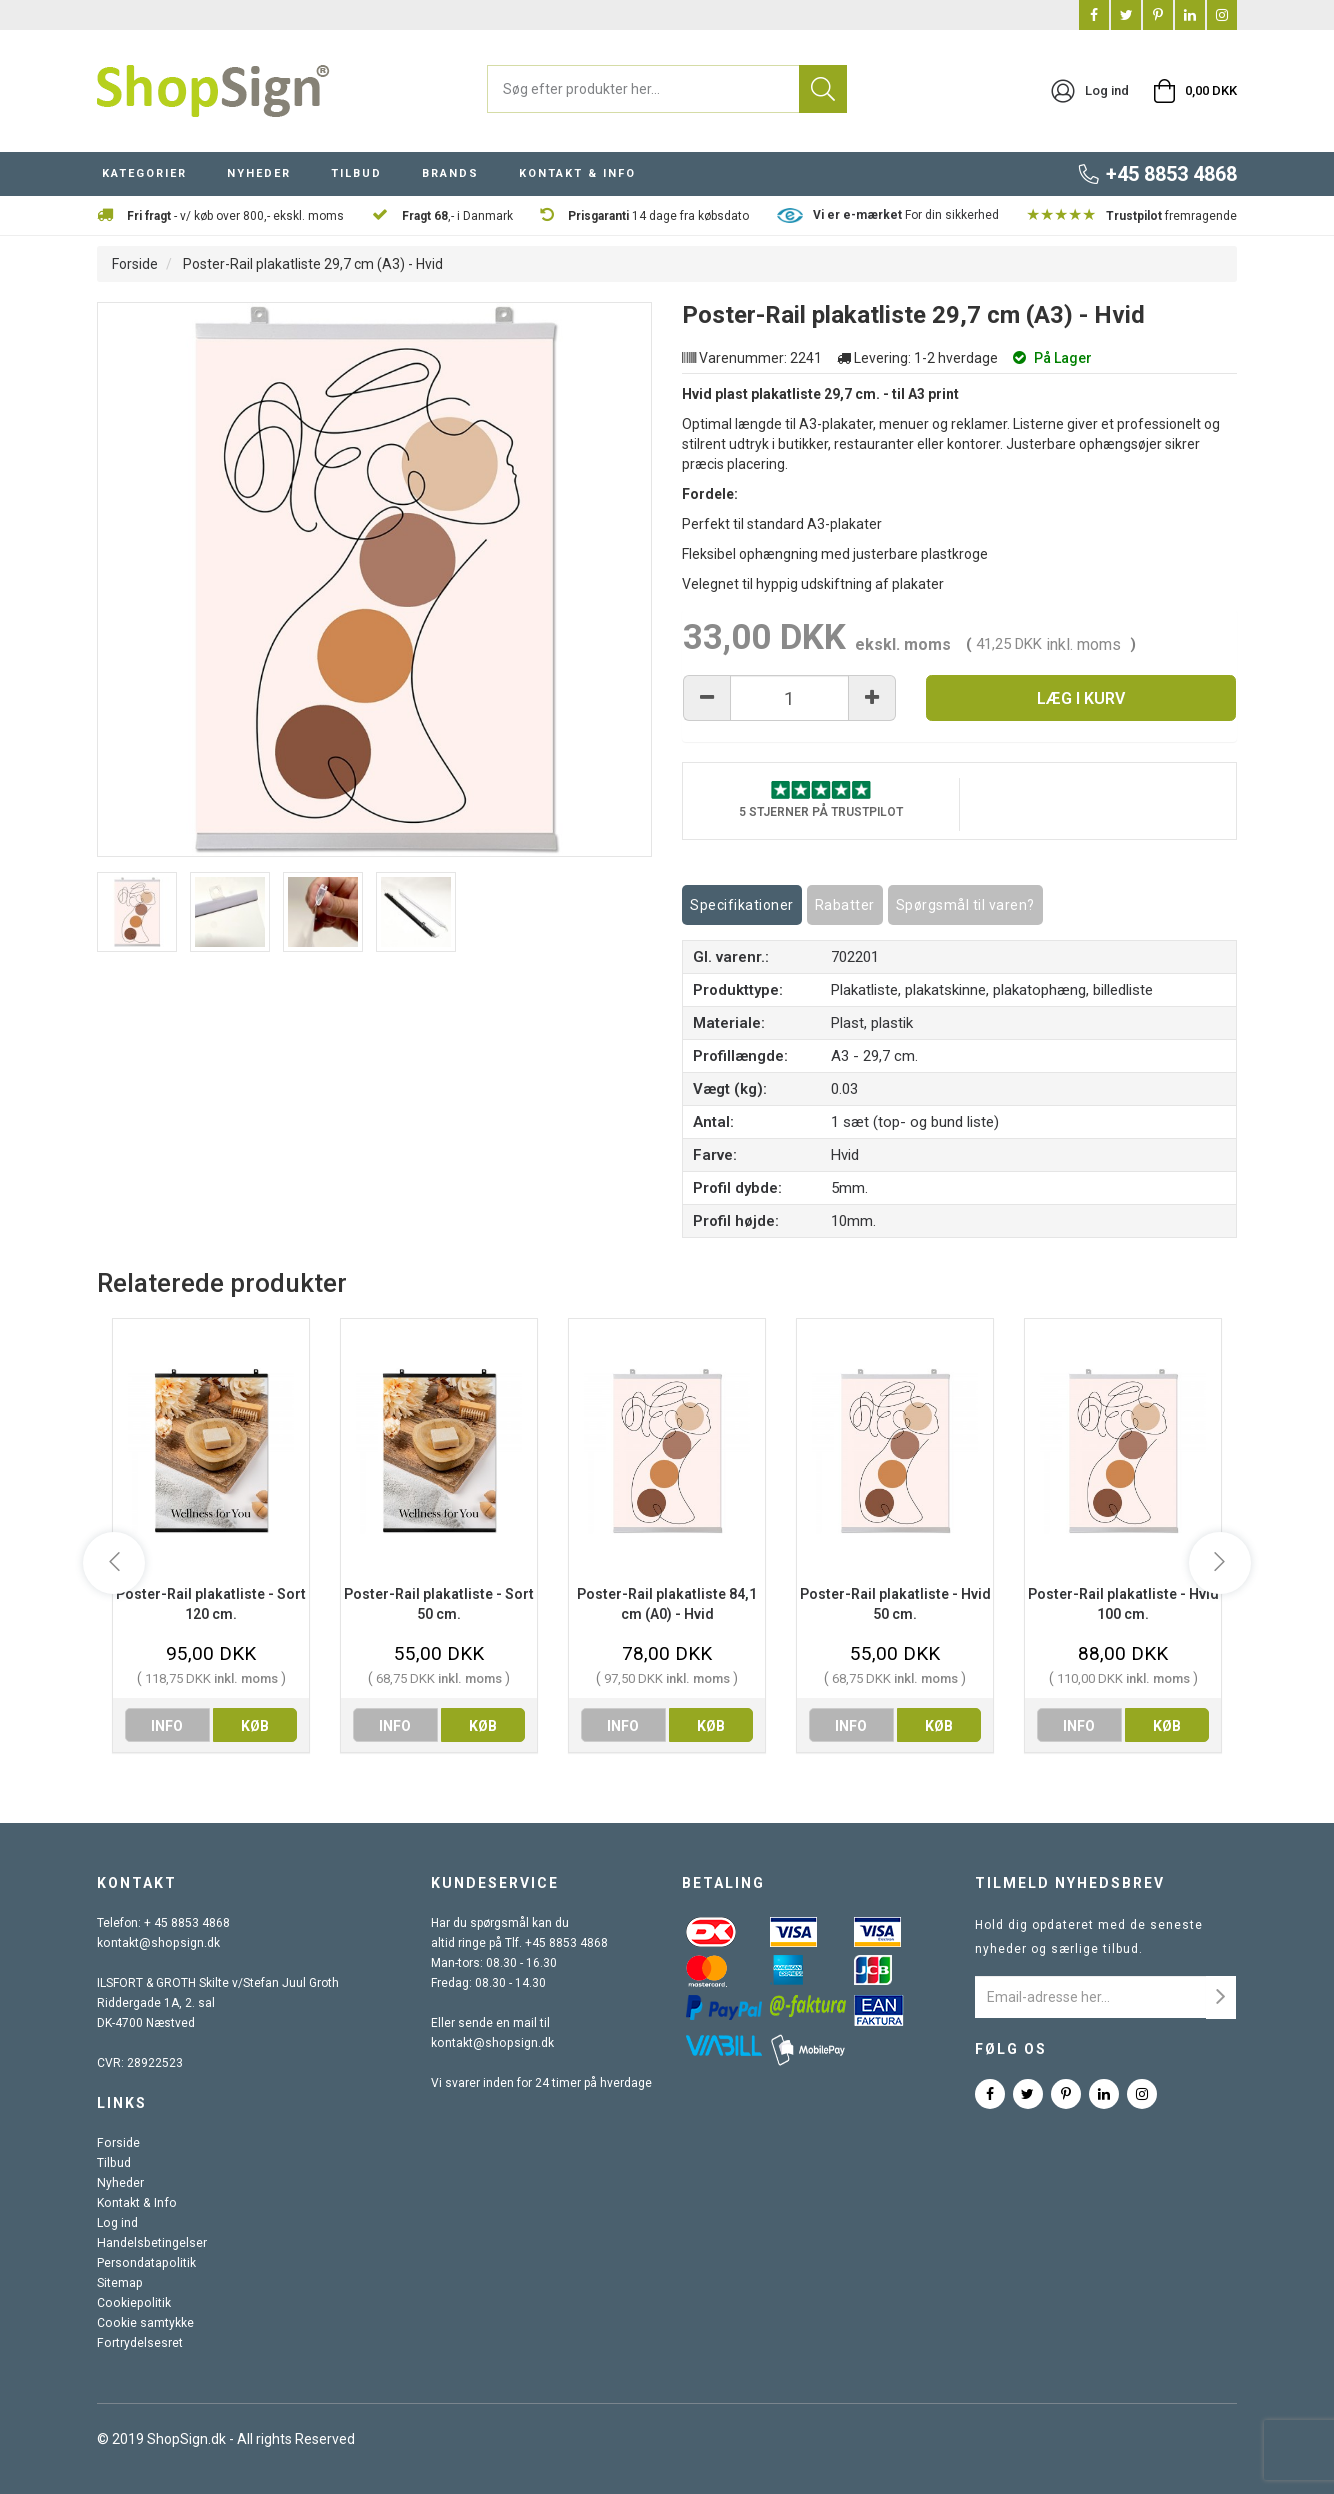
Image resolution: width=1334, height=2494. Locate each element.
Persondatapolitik (145, 2263)
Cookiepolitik (132, 2303)
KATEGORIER (144, 173)
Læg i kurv (1081, 698)
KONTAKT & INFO (577, 173)
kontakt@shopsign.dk (157, 1943)
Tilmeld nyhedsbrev (1070, 1883)
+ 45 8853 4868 (187, 1923)
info (167, 1726)
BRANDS (450, 173)
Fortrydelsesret (139, 2343)
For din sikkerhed (906, 215)
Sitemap (119, 2283)
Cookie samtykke (144, 2323)
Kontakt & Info (135, 2203)
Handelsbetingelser (151, 2243)
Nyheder (120, 2183)
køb (255, 1726)
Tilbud (113, 2163)
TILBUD (356, 173)
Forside (135, 264)
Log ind (117, 2223)
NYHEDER (259, 173)
